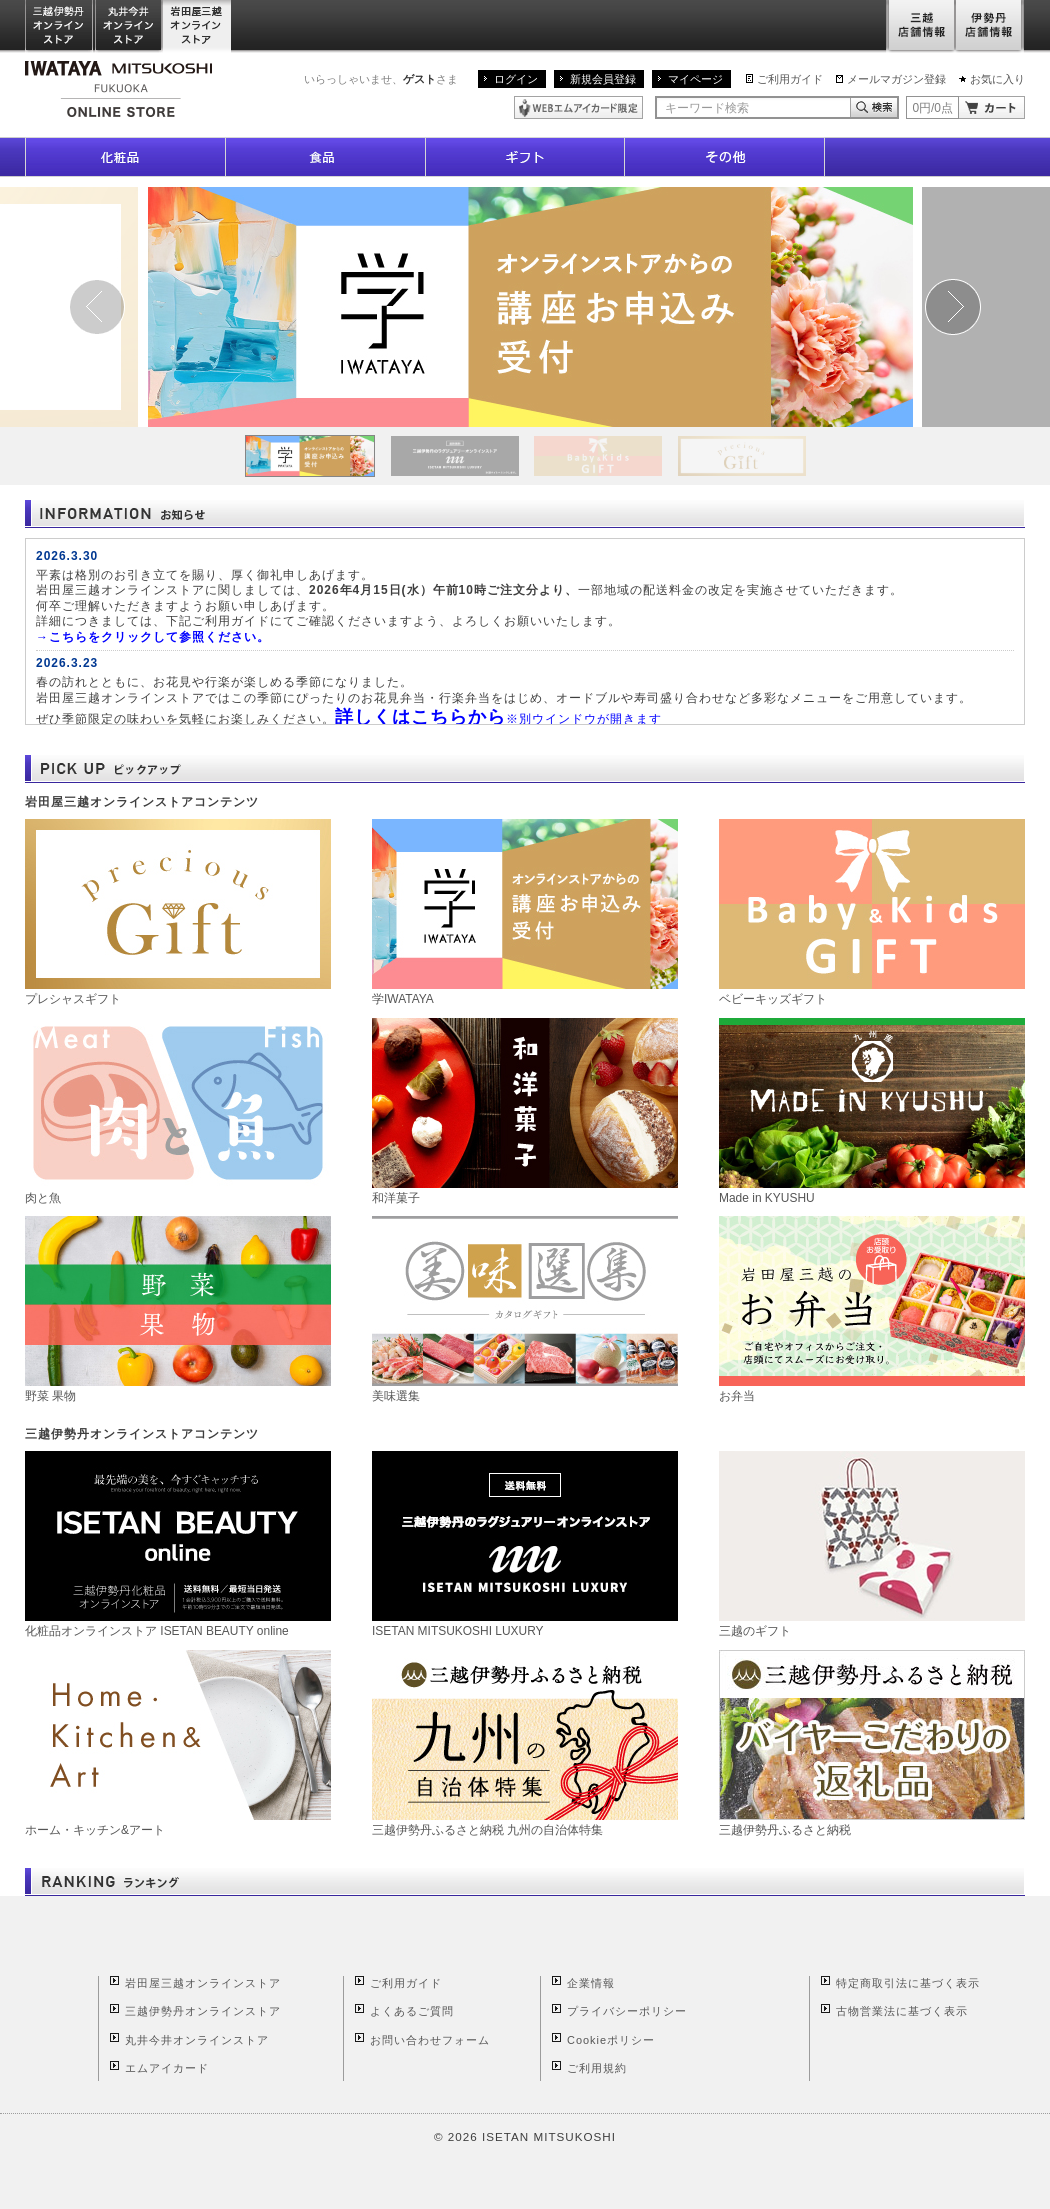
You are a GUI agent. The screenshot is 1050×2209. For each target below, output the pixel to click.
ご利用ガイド (790, 79)
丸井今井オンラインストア (129, 26)
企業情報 (591, 1983)
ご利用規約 (597, 2068)
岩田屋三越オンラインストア (197, 26)
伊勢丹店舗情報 (990, 26)
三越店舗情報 (920, 26)
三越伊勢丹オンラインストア (60, 26)
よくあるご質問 (412, 2011)
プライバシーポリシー (627, 2011)
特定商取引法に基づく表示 (908, 1983)
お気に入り (997, 79)
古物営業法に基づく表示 (902, 2011)
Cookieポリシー (611, 2040)
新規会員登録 (603, 79)
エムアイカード (167, 2068)
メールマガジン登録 (896, 79)
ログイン (516, 79)
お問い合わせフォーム (430, 2040)
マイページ (695, 79)
